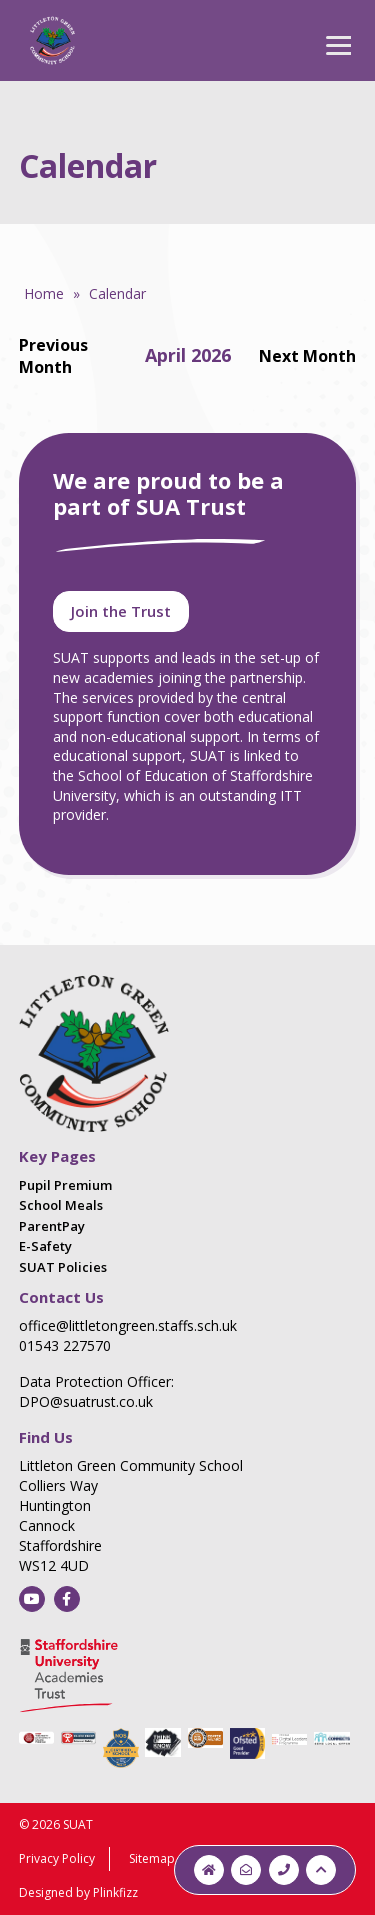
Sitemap (152, 1858)
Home (44, 293)
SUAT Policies (63, 1267)
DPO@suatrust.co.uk (86, 1401)
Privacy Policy (57, 1858)
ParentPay (52, 1226)
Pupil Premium (65, 1185)
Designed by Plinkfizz (78, 1892)
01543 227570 (65, 1345)
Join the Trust (121, 611)
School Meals (61, 1205)
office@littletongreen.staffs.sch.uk (128, 1325)
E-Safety (45, 1246)
